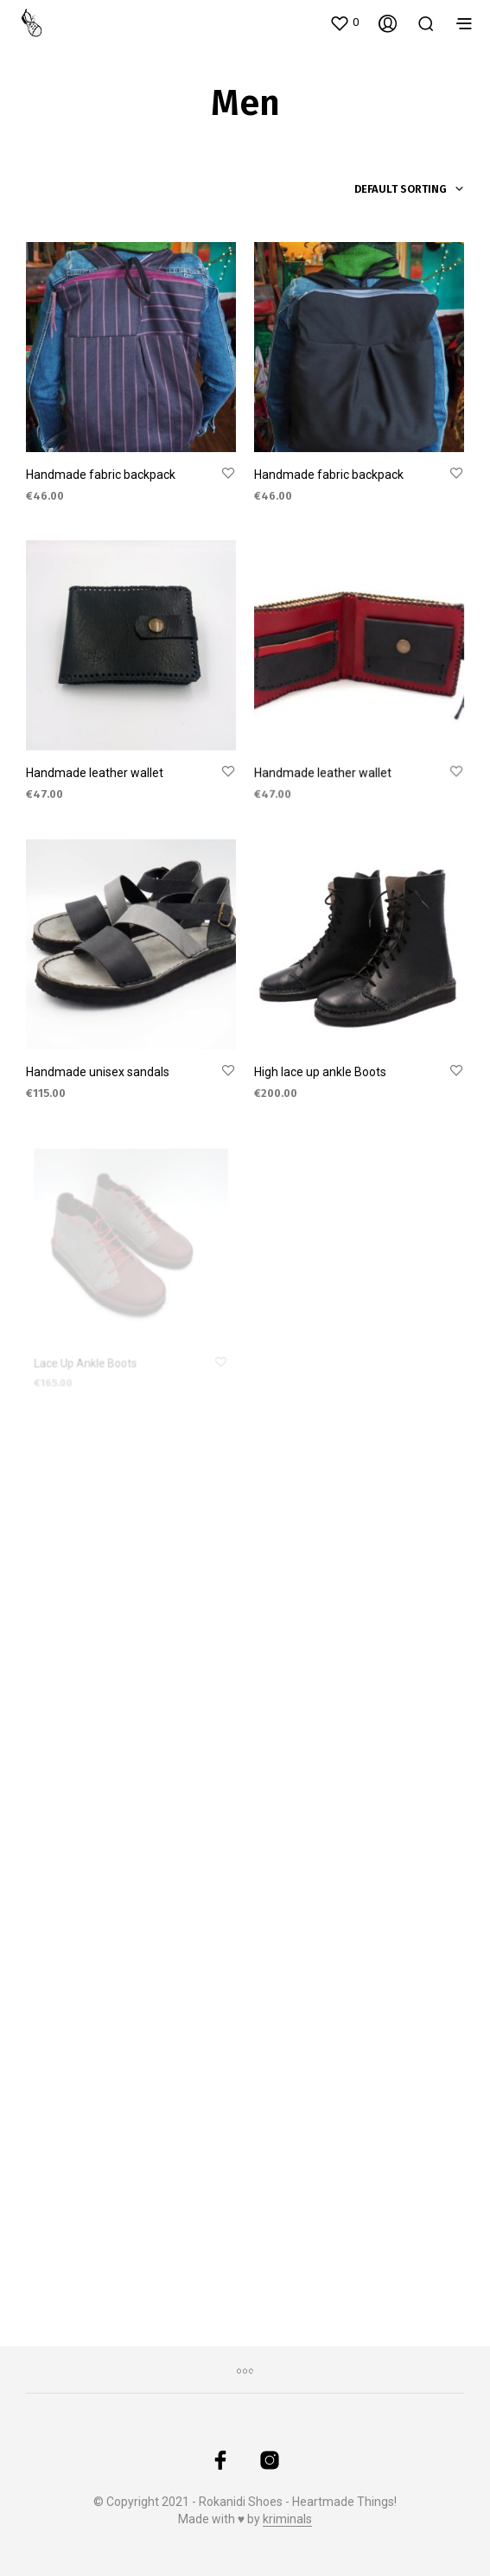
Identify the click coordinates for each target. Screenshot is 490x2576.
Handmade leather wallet (94, 774)
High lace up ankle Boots (322, 1066)
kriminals (287, 2519)
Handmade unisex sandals (97, 1073)
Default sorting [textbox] (400, 188)
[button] (344, 22)
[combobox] (378, 189)
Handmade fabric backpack (100, 474)
